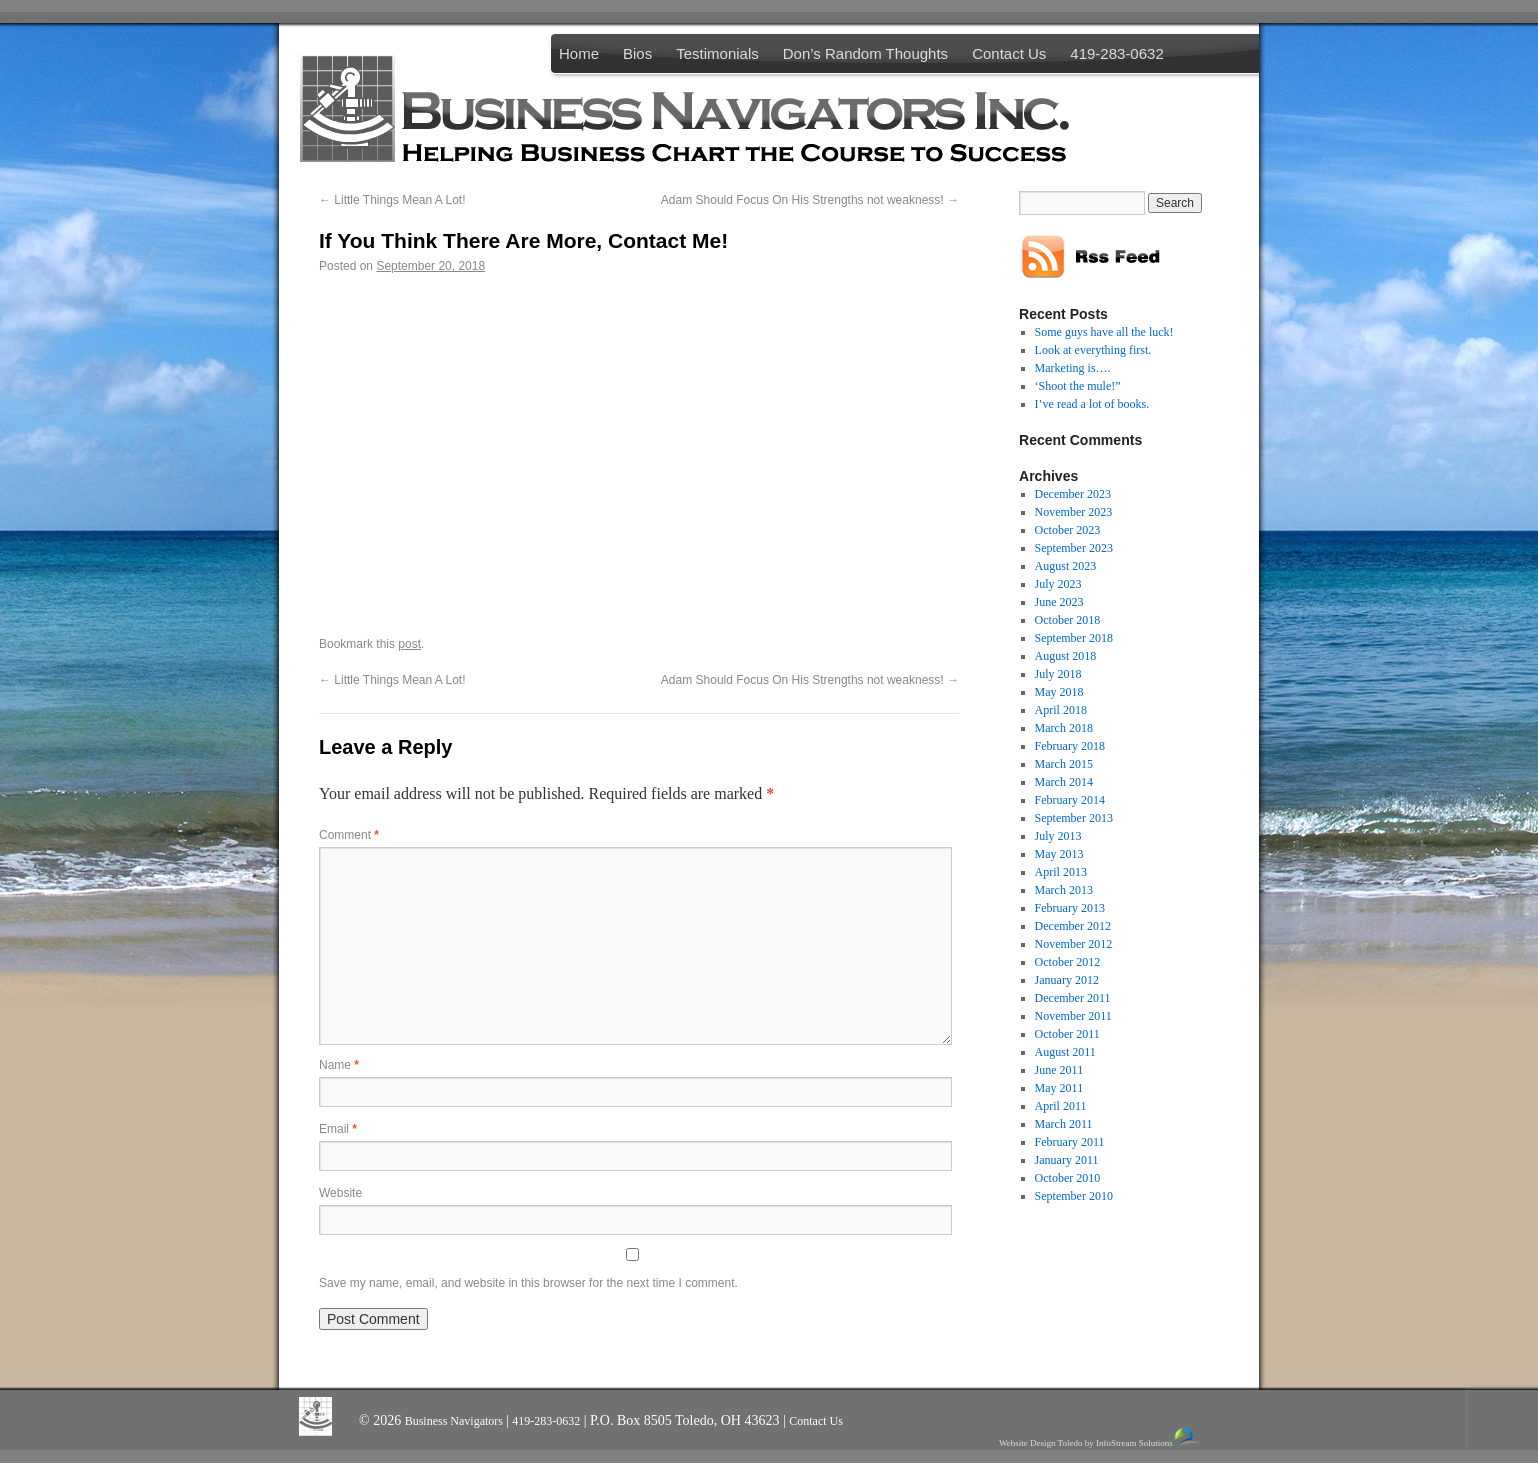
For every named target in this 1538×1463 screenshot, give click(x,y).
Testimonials (717, 53)
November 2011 (1073, 1016)
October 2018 (1068, 620)
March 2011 (1064, 1124)
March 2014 (1064, 782)
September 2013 (1074, 818)
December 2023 (1073, 494)
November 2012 (1074, 944)
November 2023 (1074, 512)
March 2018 (1064, 728)
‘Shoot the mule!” (1078, 386)
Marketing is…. (1073, 368)
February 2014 (1070, 800)
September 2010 (1074, 1196)
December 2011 (1073, 998)
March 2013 (1064, 890)
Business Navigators (455, 1421)
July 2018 (1058, 674)
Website (340, 1193)
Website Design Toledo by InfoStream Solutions (1100, 1437)
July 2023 (1058, 584)
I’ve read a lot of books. (1092, 404)
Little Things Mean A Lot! (392, 200)
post (409, 644)
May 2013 (1059, 854)
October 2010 (1068, 1178)
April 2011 (1061, 1106)
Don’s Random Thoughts (865, 53)
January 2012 (1067, 980)
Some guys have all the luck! (1104, 332)
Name (339, 1065)
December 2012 (1073, 926)
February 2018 (1070, 746)
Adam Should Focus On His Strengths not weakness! (810, 200)
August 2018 (1066, 656)
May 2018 (1059, 692)
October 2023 (1068, 530)
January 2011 (1067, 1160)
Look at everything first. (1093, 350)
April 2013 (1061, 872)
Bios (637, 53)
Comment (349, 835)
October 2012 (1068, 962)
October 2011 (1067, 1034)
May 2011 (1059, 1088)
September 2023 (1074, 548)
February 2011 (1070, 1142)
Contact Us (1009, 53)
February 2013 (1070, 908)
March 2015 (1064, 764)
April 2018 (1061, 710)
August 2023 (1066, 566)
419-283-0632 (1116, 53)
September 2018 (1074, 638)
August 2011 (1065, 1052)
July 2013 (1058, 836)
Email (338, 1129)
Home (579, 53)
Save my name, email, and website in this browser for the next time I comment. (528, 1283)
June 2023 (1059, 602)
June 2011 (1059, 1070)
